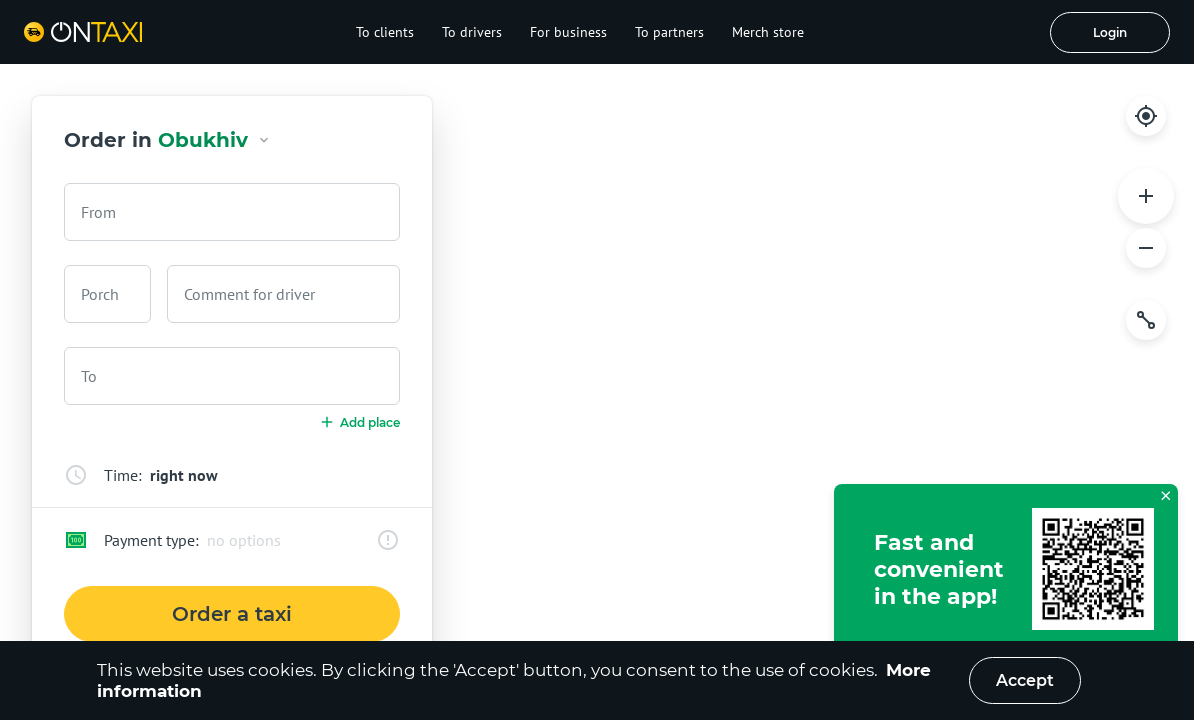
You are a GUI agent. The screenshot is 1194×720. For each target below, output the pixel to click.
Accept (1025, 680)
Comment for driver (249, 294)
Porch (100, 294)
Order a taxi (232, 614)
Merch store (768, 32)
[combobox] (232, 212)
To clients (385, 32)
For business (568, 32)
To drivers (472, 32)
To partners (669, 32)
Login (1110, 32)
